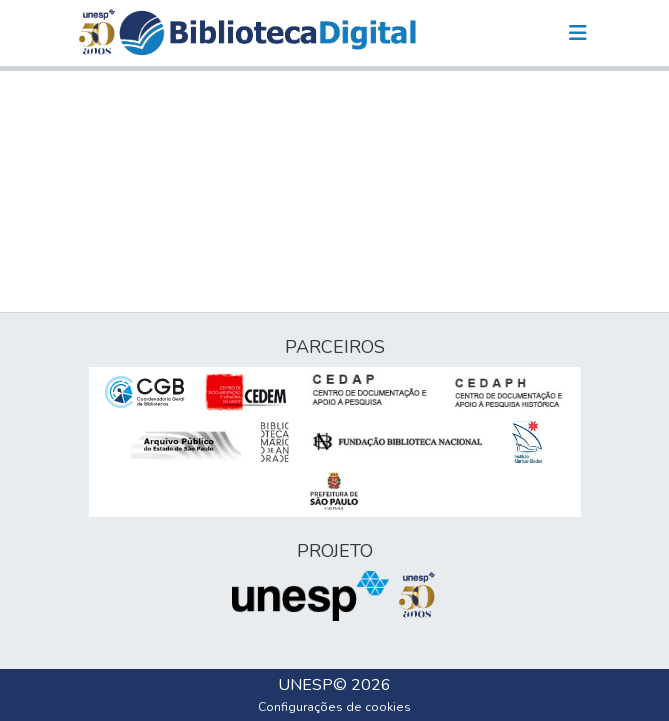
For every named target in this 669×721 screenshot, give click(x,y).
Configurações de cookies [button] (334, 707)
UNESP (305, 685)
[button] (267, 33)
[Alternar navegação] (578, 33)
